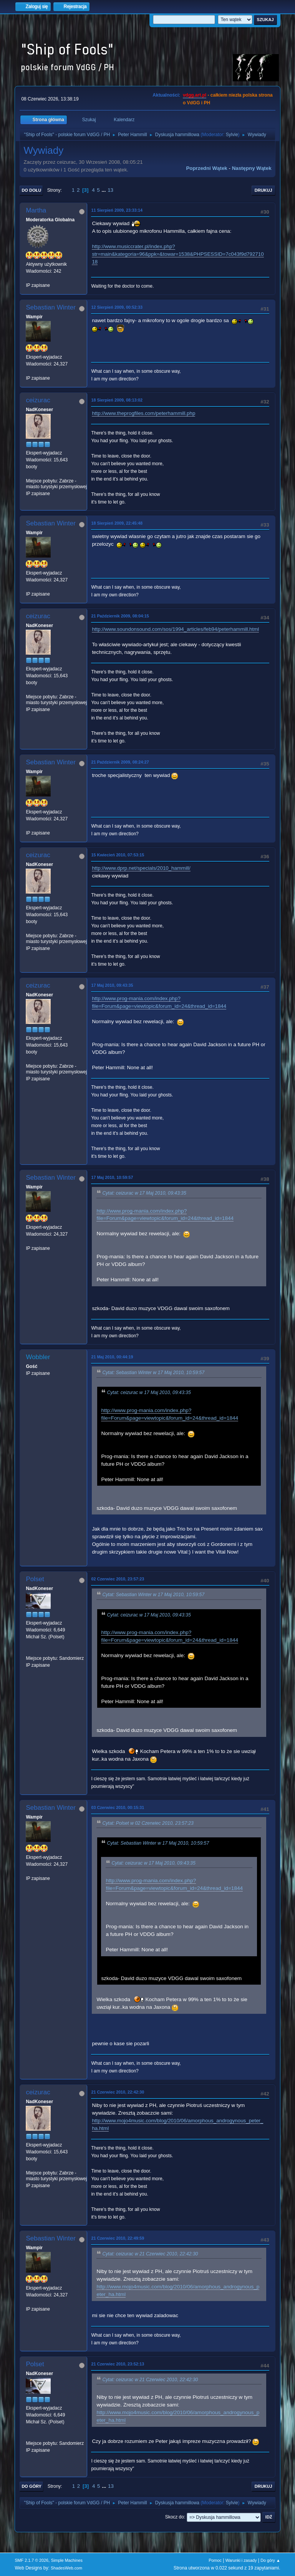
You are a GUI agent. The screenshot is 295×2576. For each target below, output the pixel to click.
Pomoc (215, 2560)
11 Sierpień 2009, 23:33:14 (117, 210)
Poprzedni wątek (206, 168)
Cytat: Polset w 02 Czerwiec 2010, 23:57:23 (147, 1823)
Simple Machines (67, 2560)
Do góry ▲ (270, 2560)
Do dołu (31, 190)
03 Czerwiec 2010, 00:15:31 (117, 1807)
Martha (36, 210)
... (104, 190)
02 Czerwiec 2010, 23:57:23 (117, 1579)
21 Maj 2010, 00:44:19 (112, 1357)
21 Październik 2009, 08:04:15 (120, 616)
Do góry (31, 2486)
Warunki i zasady (241, 2560)
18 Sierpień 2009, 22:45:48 (117, 523)
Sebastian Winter (50, 307)
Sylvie (232, 134)
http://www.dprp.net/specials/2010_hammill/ (141, 868)
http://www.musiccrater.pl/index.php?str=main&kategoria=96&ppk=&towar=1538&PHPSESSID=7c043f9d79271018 (178, 254)
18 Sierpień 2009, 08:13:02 (117, 400)
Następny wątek (252, 168)
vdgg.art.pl (194, 95)
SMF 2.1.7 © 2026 (31, 2560)
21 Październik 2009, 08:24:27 (120, 762)
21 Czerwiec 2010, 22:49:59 (117, 2238)
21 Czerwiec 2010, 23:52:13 (117, 2364)
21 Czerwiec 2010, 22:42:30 (117, 2092)
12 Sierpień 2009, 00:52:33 (117, 307)
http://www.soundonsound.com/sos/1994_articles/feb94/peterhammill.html (175, 629)
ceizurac (38, 400)
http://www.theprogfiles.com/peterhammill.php (143, 413)
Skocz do (174, 2517)
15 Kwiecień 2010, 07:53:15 (117, 855)
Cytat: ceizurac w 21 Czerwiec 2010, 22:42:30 (150, 2254)
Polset (35, 1579)
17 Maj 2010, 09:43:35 (112, 985)
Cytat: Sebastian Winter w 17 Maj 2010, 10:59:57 (153, 1373)
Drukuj (263, 190)
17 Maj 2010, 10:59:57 (112, 1177)
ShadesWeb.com (66, 2568)
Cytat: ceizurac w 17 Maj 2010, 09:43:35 (144, 1193)
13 (110, 190)
